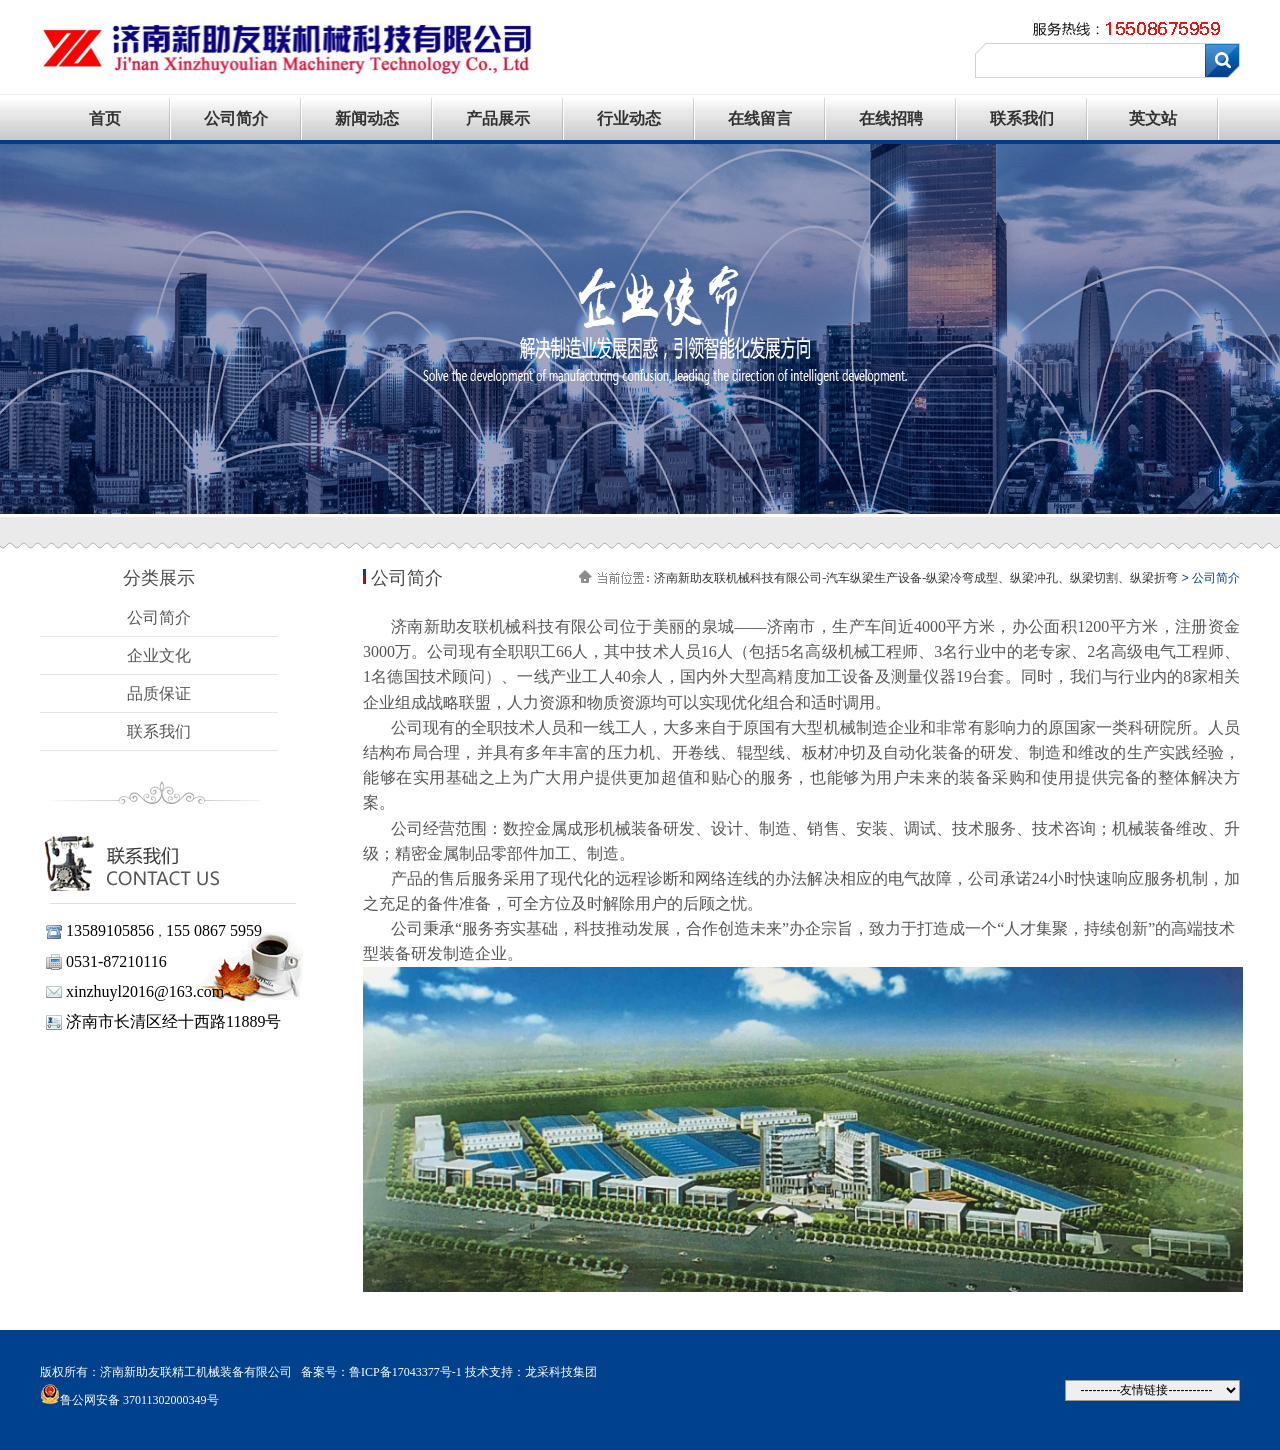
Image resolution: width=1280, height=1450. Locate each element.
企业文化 (159, 655)
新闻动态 (367, 118)
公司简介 (236, 118)
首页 (105, 118)
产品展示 (498, 118)
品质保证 (159, 693)
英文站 (1153, 118)
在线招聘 (891, 118)
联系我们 (1022, 118)
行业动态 (629, 118)
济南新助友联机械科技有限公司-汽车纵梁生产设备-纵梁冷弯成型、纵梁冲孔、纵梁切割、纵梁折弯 (916, 578)
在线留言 (760, 118)
